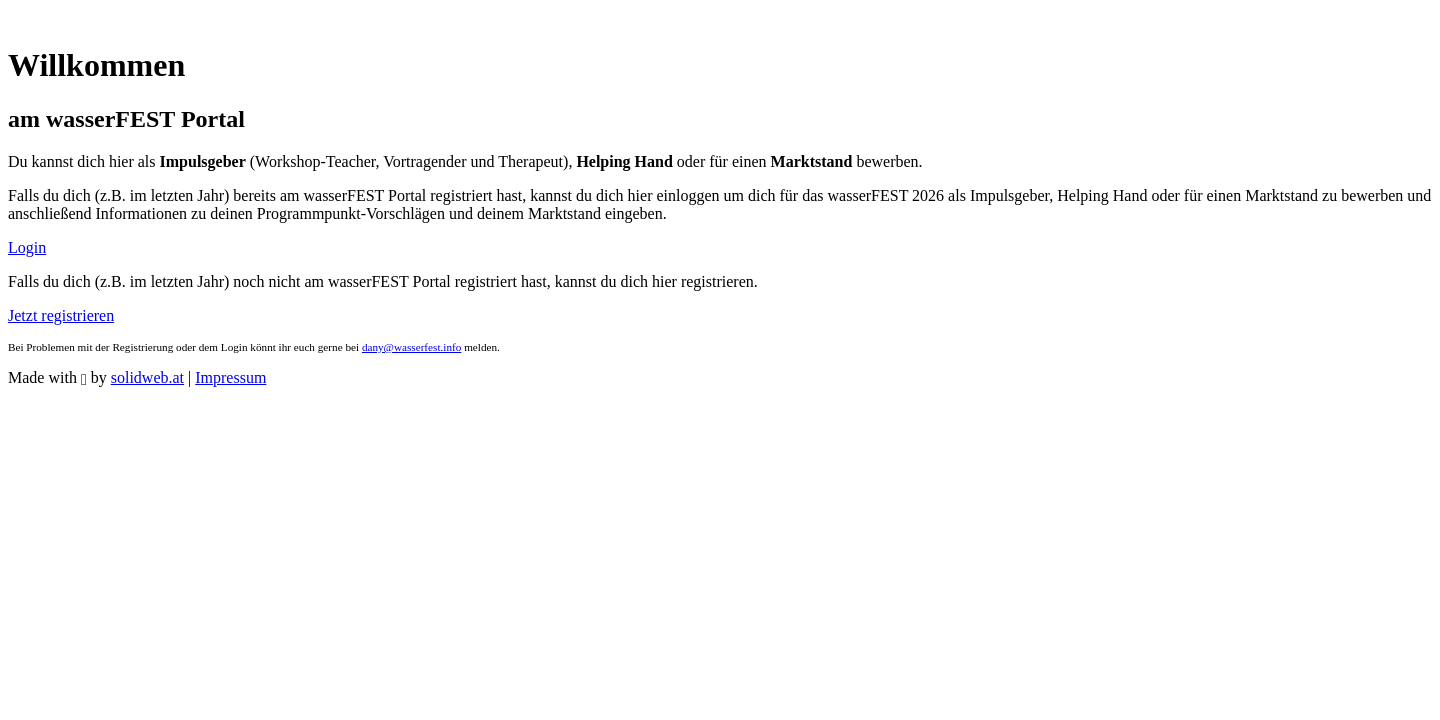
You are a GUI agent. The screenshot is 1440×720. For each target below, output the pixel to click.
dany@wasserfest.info (411, 347)
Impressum (230, 377)
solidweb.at (147, 377)
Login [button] (27, 247)
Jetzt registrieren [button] (61, 315)
